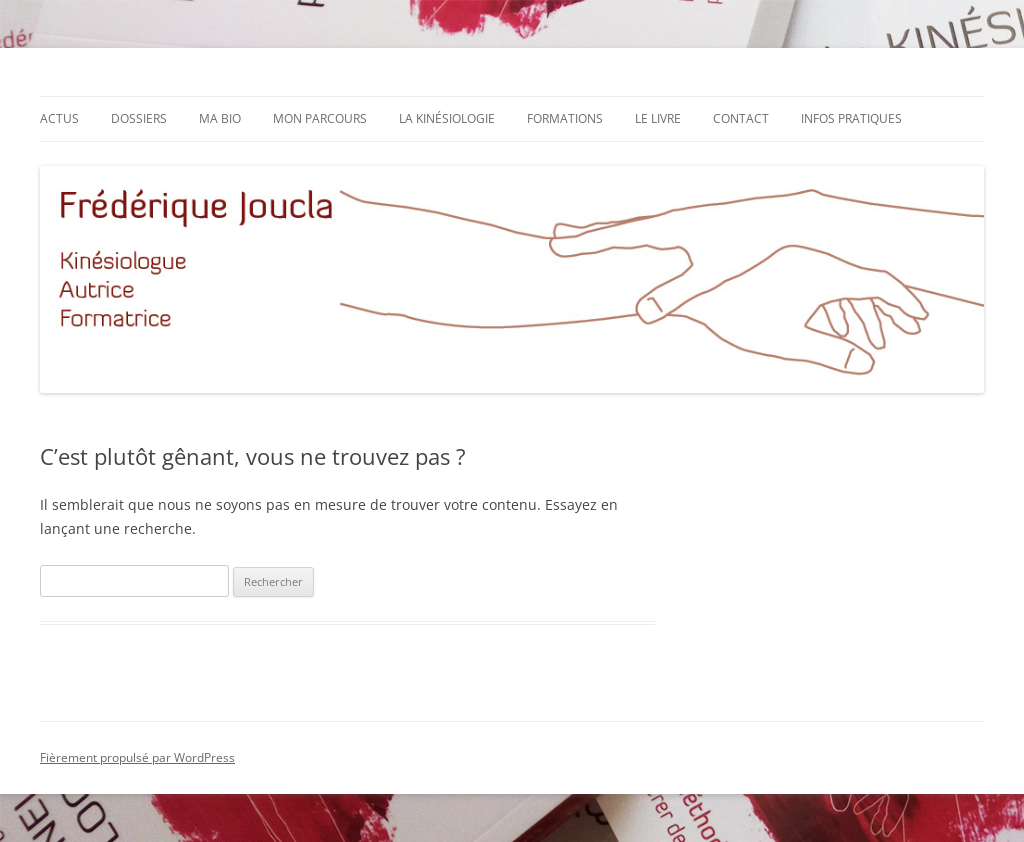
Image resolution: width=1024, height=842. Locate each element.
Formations (565, 118)
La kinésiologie (447, 118)
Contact (741, 118)
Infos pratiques (851, 118)
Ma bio (220, 118)
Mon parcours (320, 118)
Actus (59, 118)
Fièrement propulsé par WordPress (137, 757)
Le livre (658, 118)
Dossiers (139, 118)
